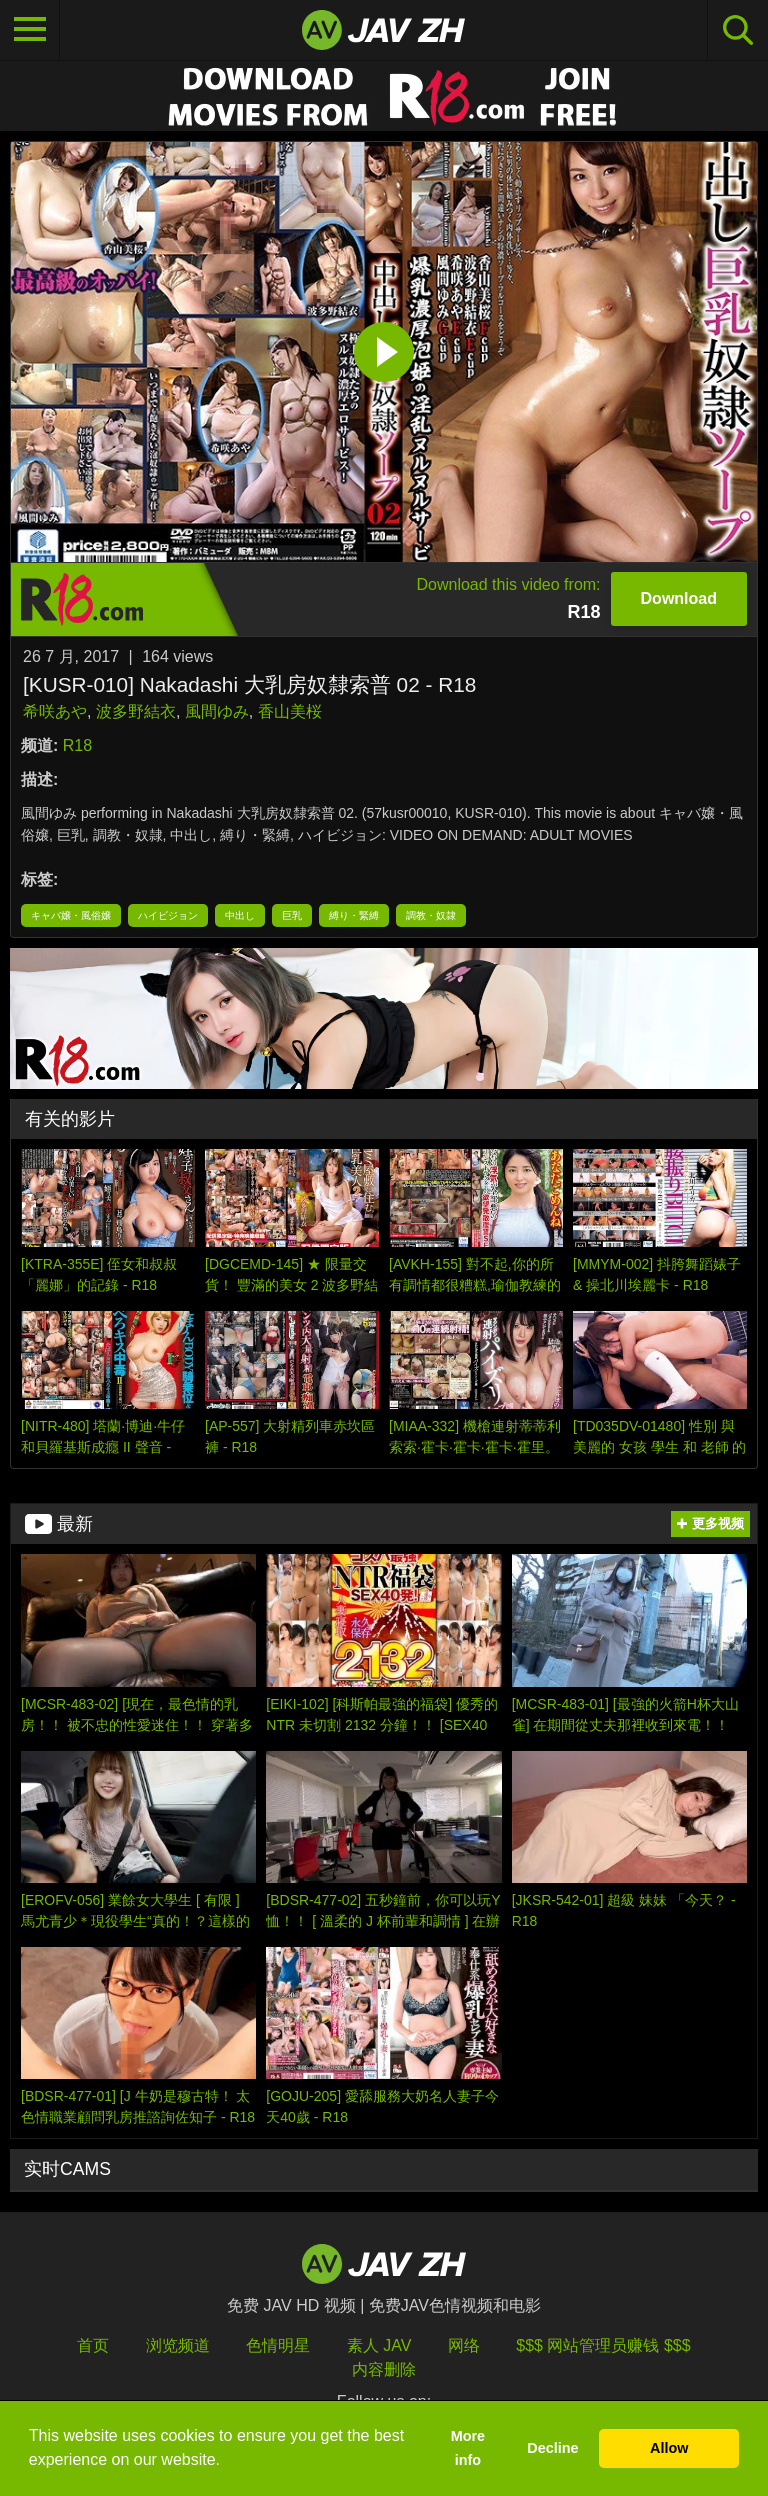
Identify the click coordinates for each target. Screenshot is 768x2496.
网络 (464, 2345)
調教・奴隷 (431, 915)
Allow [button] (669, 2448)
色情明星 (278, 2345)
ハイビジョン (168, 915)
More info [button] (468, 2448)
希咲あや (55, 711)
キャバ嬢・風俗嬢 (71, 915)
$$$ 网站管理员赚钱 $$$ (603, 2345)
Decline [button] (552, 2448)
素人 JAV (379, 2345)
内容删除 (384, 2369)
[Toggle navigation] (30, 30)
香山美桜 (290, 711)
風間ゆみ (217, 711)
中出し (240, 915)
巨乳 (292, 915)
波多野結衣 (136, 711)
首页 (93, 2345)
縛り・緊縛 (354, 915)
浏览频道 (178, 2345)
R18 (77, 745)
